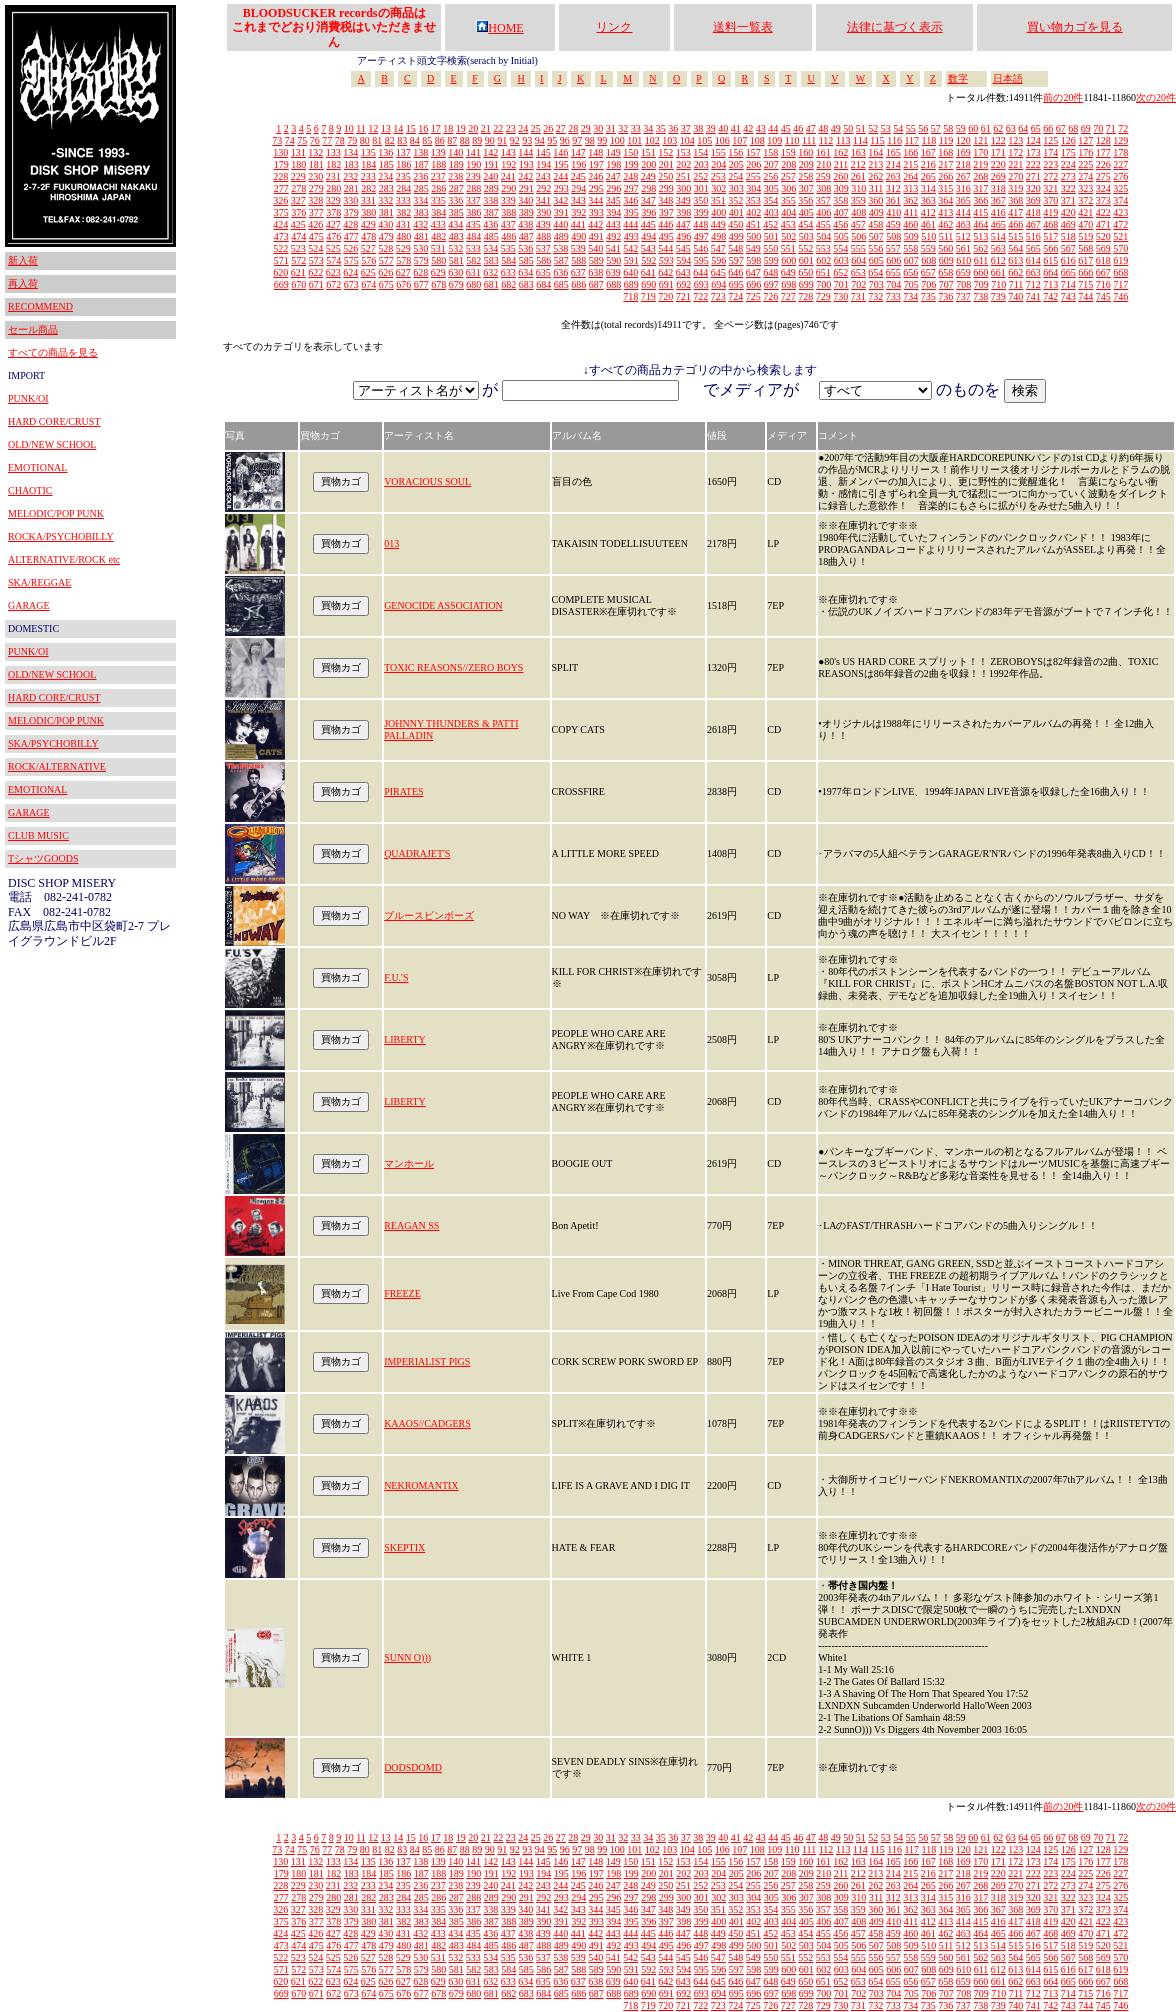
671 (316, 284)
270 (1015, 176)
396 (648, 212)
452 (770, 224)
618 (1103, 260)
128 (1103, 140)
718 (630, 296)
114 (860, 140)
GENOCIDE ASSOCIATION (443, 605)
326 (280, 200)
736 (945, 296)
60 (973, 128)
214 (893, 164)
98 (590, 140)
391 (561, 212)
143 (508, 152)
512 (963, 236)
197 (596, 164)
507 (876, 236)
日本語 (1008, 78)
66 (1048, 128)
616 (1068, 260)
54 (898, 128)
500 (753, 236)
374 (1120, 200)
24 (523, 128)
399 (701, 212)
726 (770, 296)
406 (823, 212)
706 (928, 284)
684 (543, 284)
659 (963, 272)
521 (1120, 236)
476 (333, 236)
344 (595, 200)
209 (806, 164)
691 (666, 284)
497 (701, 236)
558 (910, 248)
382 (403, 212)
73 (277, 140)
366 (980, 200)
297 (631, 188)
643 (683, 272)
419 (1050, 212)
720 (665, 296)
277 (281, 188)
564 (1015, 248)
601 (806, 260)
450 (735, 224)
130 (280, 152)
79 (352, 140)
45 (786, 128)
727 (788, 296)
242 (525, 176)
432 (420, 224)
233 (368, 176)
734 (910, 296)
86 (440, 140)
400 (718, 212)
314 (928, 188)
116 (894, 140)
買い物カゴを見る (1075, 27)
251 (683, 176)
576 (368, 260)
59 (961, 128)
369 (1033, 200)
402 (753, 212)
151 (648, 152)
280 (333, 188)
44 (773, 128)
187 (421, 164)
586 (543, 260)
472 (1120, 224)
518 (1068, 236)
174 (1050, 152)
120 (963, 140)
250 (665, 176)
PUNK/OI (28, 398)
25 (536, 128)
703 (876, 284)
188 (438, 164)
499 (736, 236)
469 (1068, 224)
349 (683, 200)
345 (613, 200)
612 (998, 260)
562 (980, 248)
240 (490, 176)
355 (788, 200)
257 (788, 176)
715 (1085, 284)
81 (377, 140)
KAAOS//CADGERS (427, 1423)
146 (560, 152)
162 (840, 152)
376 (298, 212)
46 (798, 128)
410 (893, 212)
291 (526, 188)
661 (998, 272)
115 (877, 140)
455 (823, 224)
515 (1015, 236)
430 (385, 224)
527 (368, 248)
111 (809, 140)
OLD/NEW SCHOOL (52, 444)
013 (391, 543)
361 (893, 200)
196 (578, 164)
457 (858, 224)
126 (1068, 140)
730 (840, 296)
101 (634, 140)
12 (373, 128)
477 (351, 236)
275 (1103, 176)
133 (333, 152)
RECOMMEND (40, 306)
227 (1120, 164)
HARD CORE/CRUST (54, 421)
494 (648, 236)
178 (1120, 152)
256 (770, 176)
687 (596, 284)
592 (648, 260)
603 (841, 260)
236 (420, 176)
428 (350, 224)
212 (858, 164)
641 (648, 272)
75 (302, 140)
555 (858, 248)
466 (1015, 224)
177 (1103, 152)
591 (631, 260)
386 (473, 212)
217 (945, 164)
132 (315, 152)
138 (420, 152)
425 (298, 224)
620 (280, 272)
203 (701, 164)
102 (652, 140)
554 (840, 248)
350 (700, 200)
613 (1015, 260)
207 (771, 164)
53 (886, 128)
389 (526, 212)
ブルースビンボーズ (429, 915)
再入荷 (23, 283)
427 (333, 224)
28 (573, 128)
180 (298, 164)
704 (893, 284)
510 (928, 236)
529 (403, 248)
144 (525, 152)
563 (998, 248)
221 (1015, 164)
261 (858, 176)
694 (718, 284)
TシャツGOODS (43, 858)
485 (491, 236)
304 (753, 188)
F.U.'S (396, 977)
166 (910, 152)
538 (560, 248)
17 (436, 128)
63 (1011, 128)
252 (700, 176)
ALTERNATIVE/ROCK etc (64, 559)
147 (578, 152)
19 (461, 128)
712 (1033, 284)
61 (986, 128)
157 (753, 152)
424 (280, 224)
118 (929, 140)
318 (998, 188)
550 (770, 248)
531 (438, 248)
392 (578, 212)
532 (455, 248)
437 (508, 224)
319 (1015, 188)
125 (1050, 140)
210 (823, 164)
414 (963, 212)
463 (963, 224)
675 (386, 284)
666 (1085, 272)
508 (893, 236)
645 (718, 272)
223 (1050, 164)
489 (561, 236)
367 (998, 200)
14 (398, 128)
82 (390, 140)
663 (1033, 272)
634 (525, 272)
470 (1085, 224)
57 (936, 128)
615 (1050, 260)
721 (683, 296)
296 (613, 188)
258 (805, 176)
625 (368, 272)
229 (298, 176)
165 (893, 152)
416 (998, 212)
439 (543, 224)
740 (1015, 296)
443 (613, 224)
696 (753, 284)
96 (565, 140)
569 (1103, 248)
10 (349, 128)
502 (788, 236)
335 (438, 200)
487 (526, 236)
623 (333, 272)
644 (700, 272)
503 (806, 236)
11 (361, 128)
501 (771, 236)
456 (840, 224)
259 (823, 176)
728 (805, 296)
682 (508, 284)
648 (770, 272)
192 (508, 164)
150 (630, 152)
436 (490, 224)
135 (368, 152)
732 (875, 296)
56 (923, 128)
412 (928, 212)
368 (1015, 200)
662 (1015, 272)
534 (490, 248)
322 (1068, 188)
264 (910, 176)
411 (911, 212)
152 (665, 152)
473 (281, 236)
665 (1068, 272)
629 (438, 272)
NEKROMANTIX (421, 1485)
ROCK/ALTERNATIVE (57, 766)
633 (508, 272)
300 (683, 188)
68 (1073, 128)
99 (602, 140)
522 (280, 248)
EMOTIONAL (37, 467)
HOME (499, 28)
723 (718, 296)
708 (963, 284)
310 (858, 188)
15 (411, 128)
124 (1033, 140)
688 (613, 284)
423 (1120, 212)
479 (386, 236)
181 (316, 164)
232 (350, 176)
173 (1033, 152)
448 (700, 224)
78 (340, 140)
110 (792, 140)
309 (841, 188)
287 (456, 188)
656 (910, 272)
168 (945, 152)
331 (368, 200)
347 (648, 200)
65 (1036, 128)
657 (928, 272)
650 (805, 272)
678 (438, 284)
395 (631, 212)
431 (403, 224)
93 (527, 140)
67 (1061, 128)
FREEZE (402, 1293)
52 (873, 128)
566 (1050, 248)
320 (1033, 188)
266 (945, 176)
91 (502, 140)
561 (963, 248)
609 (946, 260)
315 (945, 188)
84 (415, 140)
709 (981, 284)
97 (577, 140)
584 (508, 260)
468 (1050, 224)
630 (455, 272)
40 (723, 128)
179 (281, 164)
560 (945, 248)
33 (636, 128)
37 (686, 128)
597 (736, 260)
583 (491, 260)
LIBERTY (405, 1039)
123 (1015, 140)
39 (711, 128)
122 (998, 140)
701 (841, 284)
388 (508, 212)
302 (718, 188)
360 (875, 200)
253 (718, 176)
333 (403, 200)
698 (788, 284)
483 (456, 236)
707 (946, 284)
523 (298, 248)
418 (1033, 212)
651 (823, 272)
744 (1085, 296)
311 (876, 188)
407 (841, 212)
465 (998, 224)
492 (613, 236)
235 (403, 176)
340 (525, 200)
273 (1068, 176)
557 (893, 248)
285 (421, 188)
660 (980, 272)
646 (735, 272)
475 (316, 236)
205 (736, 164)
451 (753, 224)
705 (911, 284)
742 (1050, 296)
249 (648, 176)
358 (840, 200)
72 (1123, 128)
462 (945, 224)
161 (823, 152)
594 (683, 260)
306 (788, 188)
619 (1120, 260)
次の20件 (1156, 97)
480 (403, 236)
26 (548, 128)
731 (858, 296)
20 (473, 128)
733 (893, 296)
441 (578, 224)
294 (578, 188)
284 (403, 188)
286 (438, 188)
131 (298, 152)
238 (455, 176)
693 (701, 284)
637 (578, 272)
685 (561, 284)
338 (490, 200)
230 (315, 176)
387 (491, 212)
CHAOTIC (30, 490)
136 (385, 152)
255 (753, 176)
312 (893, 188)
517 (1050, 236)
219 (980, 164)
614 (1033, 260)
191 (491, 164)
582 (473, 260)
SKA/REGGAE (39, 582)
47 (811, 128)
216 (928, 164)
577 (386, 260)
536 (525, 248)
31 (611, 128)
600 (788, 260)
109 (774, 140)
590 (613, 260)
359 (858, 200)
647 (753, 272)
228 (280, 176)
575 (351, 260)
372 (1085, 200)
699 (806, 284)
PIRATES (403, 791)
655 (893, 272)
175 (1068, 152)
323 (1085, 188)
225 (1085, 164)
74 (290, 140)
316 (963, 188)
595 (701, 260)
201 (666, 164)
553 (823, 248)
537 (543, 248)
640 (630, 272)
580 (438, 260)
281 (351, 188)
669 (281, 284)
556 (875, 248)
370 (1050, 200)
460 (910, 224)
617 (1085, 260)
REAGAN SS (411, 1225)
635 (543, 272)
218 (963, 164)
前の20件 (1063, 97)
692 (683, 284)
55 (911, 128)
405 (806, 212)
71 (1111, 128)
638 (595, 272)
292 (543, 188)
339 (508, 200)
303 (736, 188)
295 (596, 188)
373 (1103, 200)
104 (687, 140)
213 (875, 164)
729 (823, 296)
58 (948, 128)
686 (578, 284)
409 (876, 212)
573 (316, 260)
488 (543, 236)
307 (806, 188)
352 (735, 200)
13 (386, 128)
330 (350, 200)
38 (698, 128)
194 (543, 164)
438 (525, 224)
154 (700, 152)
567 (1068, 248)
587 (561, 260)
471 (1103, 224)
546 (700, 248)
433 (438, 224)
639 (613, 272)
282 (368, 188)
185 (386, 164)
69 (1086, 128)
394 (613, 212)
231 (333, 176)
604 (858, 260)
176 (1085, 152)
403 (771, 212)
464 (980, 224)
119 (946, 140)
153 (683, 152)
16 (423, 128)
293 (561, 188)
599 (771, 260)
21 (486, 128)
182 (333, 164)
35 (661, 128)
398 (683, 212)
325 (1120, 188)
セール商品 (33, 329)
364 (945, 200)
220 (998, 164)
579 (421, 260)
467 (1033, 224)
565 (1033, 248)
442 (595, 224)
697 (771, 284)
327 (298, 200)
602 (823, 260)
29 (586, 128)
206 (753, 164)
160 (805, 152)
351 (718, 200)
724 (735, 296)
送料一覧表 (743, 27)
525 (333, 248)
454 (805, 224)
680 (473, 284)
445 (648, 224)
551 (788, 248)
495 (666, 236)
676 (403, 284)
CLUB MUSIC (38, 835)
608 (928, 260)
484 (473, 236)
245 (578, 176)
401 (736, 212)
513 (980, 236)
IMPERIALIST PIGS (427, 1361)
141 (473, 152)
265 (928, 176)
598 (753, 260)
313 (910, 188)
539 (578, 248)
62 (998, 128)
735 (928, 296)
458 (875, 224)
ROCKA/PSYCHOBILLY (61, 536)
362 (910, 200)
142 (490, 152)
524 (315, 248)
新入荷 (23, 260)
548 (735, 248)
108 (757, 140)
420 (1068, 212)
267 (963, 176)
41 (736, 128)
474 (298, 236)
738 (980, 296)
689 (631, 284)
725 (753, 296)
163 (858, 152)
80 (365, 140)
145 (543, 152)
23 (511, 128)
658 (945, 272)
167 (928, 152)
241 (508, 176)
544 (665, 248)
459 (893, 224)
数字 (958, 78)
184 (368, 164)
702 (858, 284)
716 (1103, 284)
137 (403, 152)
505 (841, 236)
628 (420, 272)
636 (560, 272)
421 (1085, 212)
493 (631, 236)
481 (421, 236)
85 (427, 140)
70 (1098, 128)
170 (980, 152)
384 (438, 212)
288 (473, 188)
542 (630, 248)
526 (350, 248)
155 (718, 152)
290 (508, 188)
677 (421, 284)
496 (683, 236)
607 (911, 260)
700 (823, 284)
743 (1068, 296)
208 (788, 164)
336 (455, 200)
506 (858, 236)
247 (613, 176)
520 (1103, 236)
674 (368, 284)
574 (333, 260)
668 (1120, 272)
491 (596, 236)
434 (455, 224)
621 (298, 272)
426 (315, 224)
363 (928, 200)
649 (788, 272)
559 (928, 248)
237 (438, 176)
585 (526, 260)
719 (648, 296)
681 (491, 284)
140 (455, 152)
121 (980, 140)
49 (836, 128)
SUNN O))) (407, 1657)
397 (666, 212)
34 (648, 128)
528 (385, 248)
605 (876, 260)
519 (1085, 236)
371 (1068, 200)
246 (595, 176)
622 (315, 272)
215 (910, 164)
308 (823, 188)
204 (718, 164)
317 (980, 188)
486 (508, 236)
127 (1085, 140)
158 (770, 152)
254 (735, 176)
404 (788, 212)
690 (648, 284)
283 (386, 188)
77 (327, 140)
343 (578, 200)
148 (595, 152)
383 (421, 212)
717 (1120, 284)
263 (893, 176)
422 (1103, 212)
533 (473, 248)
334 (420, 200)
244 (560, 176)
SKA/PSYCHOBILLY (53, 743)
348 (665, 200)
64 (1023, 128)
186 (403, 164)
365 (963, 200)
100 (617, 140)
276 (1120, 176)
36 (673, 128)
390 (543, 212)
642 (665, 272)
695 (736, 284)
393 (596, 212)
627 (403, 272)
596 (718, 260)
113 (843, 140)
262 (875, 176)
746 (1120, 296)
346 (630, 200)
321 (1050, 188)
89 (477, 140)
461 (928, 224)
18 (448, 128)
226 (1103, 164)
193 (526, 164)
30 (598, 128)
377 (316, 212)
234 (385, 176)
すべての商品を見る (53, 352)
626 (385, 272)
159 (788, 152)
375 (281, 212)
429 (368, 224)
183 (351, 164)
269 (998, 176)
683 (526, 284)
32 (623, 128)
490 (578, 236)
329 (333, 200)
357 (823, 200)
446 (665, 224)
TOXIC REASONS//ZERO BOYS (453, 667)
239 (473, 176)
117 (911, 140)
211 (841, 164)
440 (560, 224)
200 (648, 164)
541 (613, 248)
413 (945, 212)
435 (473, 224)
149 (613, 152)
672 (333, 284)
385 (456, 212)
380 (368, 212)
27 (561, 128)
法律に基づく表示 (895, 27)
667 (1103, 272)
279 (316, 188)
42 (748, 128)
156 (735, 152)
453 (788, 224)
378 (333, 212)
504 (823, 236)
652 (840, 272)
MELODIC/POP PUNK (56, 513)
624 (350, 272)
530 (420, 248)
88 (465, 140)
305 (771, 188)
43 (761, 128)
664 (1050, 272)
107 (739, 140)
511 (946, 236)
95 (552, 140)
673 (351, 284)
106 (722, 140)
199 (631, 164)
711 (1016, 284)
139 (438, 152)
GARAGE (29, 605)
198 (613, 164)
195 (561, 164)
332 (385, 200)
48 (823, 128)
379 (351, 212)
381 (386, 212)
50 (848, 128)
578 (403, 260)
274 (1085, 176)
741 (1033, 296)
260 (840, 176)
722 (700, 296)
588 (578, 260)
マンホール (409, 1163)
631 (473, 272)
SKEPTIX (404, 1547)
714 (1068, 284)
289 (491, 188)
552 (805, 248)
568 (1085, 248)
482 (438, 236)
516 (1033, 236)
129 (1120, 140)
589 (596, 260)
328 (315, 200)
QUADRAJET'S (417, 853)
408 (858, 212)
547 (718, 248)
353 (753, 200)
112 (826, 140)
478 (368, 236)
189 (456, 164)
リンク (614, 27)
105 (704, 140)
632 (490, 272)
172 (1015, 152)
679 (456, 284)
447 (683, 224)
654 (875, 272)
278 (298, 188)
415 (980, 212)
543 (648, 248)
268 (980, 176)
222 (1033, 164)
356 (805, 200)
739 (998, 296)
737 (963, 296)
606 (893, 260)
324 (1103, 188)
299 (666, 188)
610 (963, 260)
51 (861, 128)
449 (718, 224)
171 (998, 152)
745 (1103, 296)
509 (911, 236)
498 (718, 236)
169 (963, 152)
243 (543, 176)
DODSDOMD (413, 1767)
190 (473, 164)
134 (350, 152)
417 (1015, 212)
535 (508, 248)
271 (1033, 176)
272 (1050, 176)
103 (669, 140)
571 (281, 260)
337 (473, 200)
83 (402, 140)
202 (683, 164)
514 (998, 236)
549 (753, 248)
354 (770, 200)
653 (858, 272)
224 (1068, 164)
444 (630, 224)
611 (981, 260)
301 (701, 188)
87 (452, 140)
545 (683, 248)
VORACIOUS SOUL (427, 481)
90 (490, 140)
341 (543, 200)
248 (630, 176)
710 (998, 284)
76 (315, 140)
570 (1120, 248)
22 (498, 128)
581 (456, 260)
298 (648, 188)
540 (595, 248)
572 (298, 260)
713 (1050, 284)
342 (560, 200)
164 (875, 152)
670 (298, 284)
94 (540, 140)
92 (515, 140)
